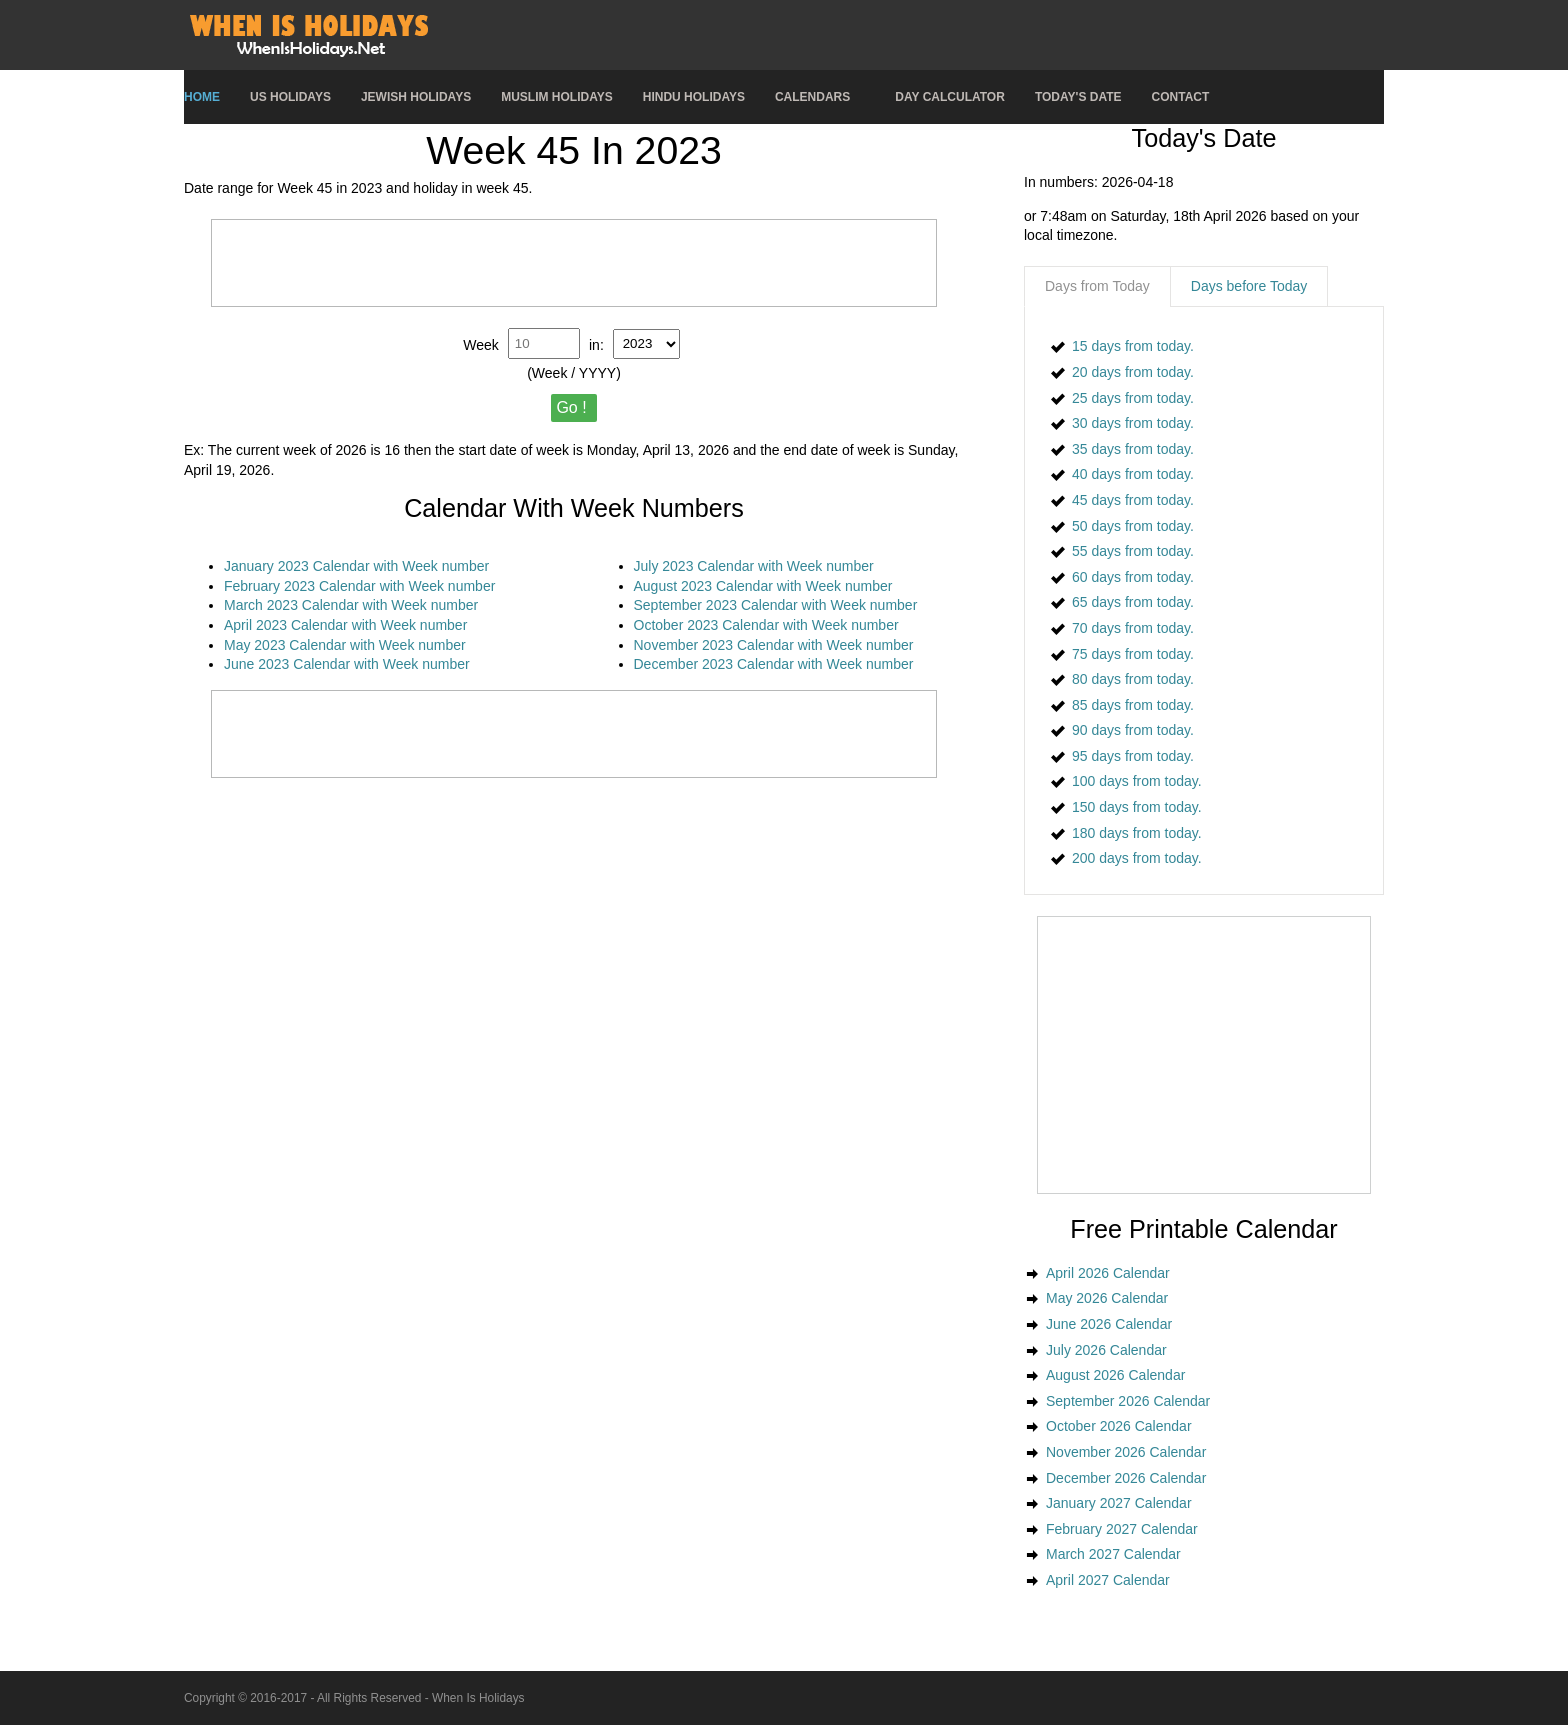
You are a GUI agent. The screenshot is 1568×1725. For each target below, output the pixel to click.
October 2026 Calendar (1119, 1426)
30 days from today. (1133, 423)
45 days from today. (1133, 500)
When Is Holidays (478, 1698)
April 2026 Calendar (1108, 1273)
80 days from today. (1133, 679)
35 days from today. (1133, 449)
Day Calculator (950, 97)
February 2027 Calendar (1122, 1529)
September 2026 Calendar (1128, 1401)
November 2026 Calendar (1126, 1452)
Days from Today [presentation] (1097, 286)
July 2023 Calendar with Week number (754, 566)
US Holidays (290, 97)
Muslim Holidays (557, 97)
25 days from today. (1133, 398)
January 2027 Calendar (1119, 1503)
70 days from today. (1133, 628)
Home (202, 97)
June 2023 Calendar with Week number (347, 664)
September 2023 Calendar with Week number (776, 605)
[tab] (1097, 287)
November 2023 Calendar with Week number (774, 645)
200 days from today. (1137, 858)
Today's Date (1078, 97)
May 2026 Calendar (1107, 1298)
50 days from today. (1133, 526)
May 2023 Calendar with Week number (345, 645)
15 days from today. (1133, 346)
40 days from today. (1133, 474)
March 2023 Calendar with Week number (351, 605)
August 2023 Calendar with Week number (763, 586)
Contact (1181, 97)
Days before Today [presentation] (1249, 286)
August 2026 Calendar (1115, 1375)
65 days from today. (1133, 602)
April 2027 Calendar (1108, 1580)
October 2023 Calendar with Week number (766, 625)
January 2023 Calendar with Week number (356, 566)
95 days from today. (1133, 756)
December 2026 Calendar (1126, 1478)
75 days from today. (1133, 654)
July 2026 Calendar (1106, 1350)
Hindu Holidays (694, 97)
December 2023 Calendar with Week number (774, 664)
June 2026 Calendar (1109, 1324)
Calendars (812, 97)
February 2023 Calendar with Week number (359, 586)
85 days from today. (1133, 705)
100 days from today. (1137, 781)
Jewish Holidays (416, 97)
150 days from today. (1137, 807)
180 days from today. (1137, 833)
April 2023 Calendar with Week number (345, 625)
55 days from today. (1133, 551)
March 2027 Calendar (1113, 1554)
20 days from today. (1133, 372)
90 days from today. (1133, 730)
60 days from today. (1133, 577)
